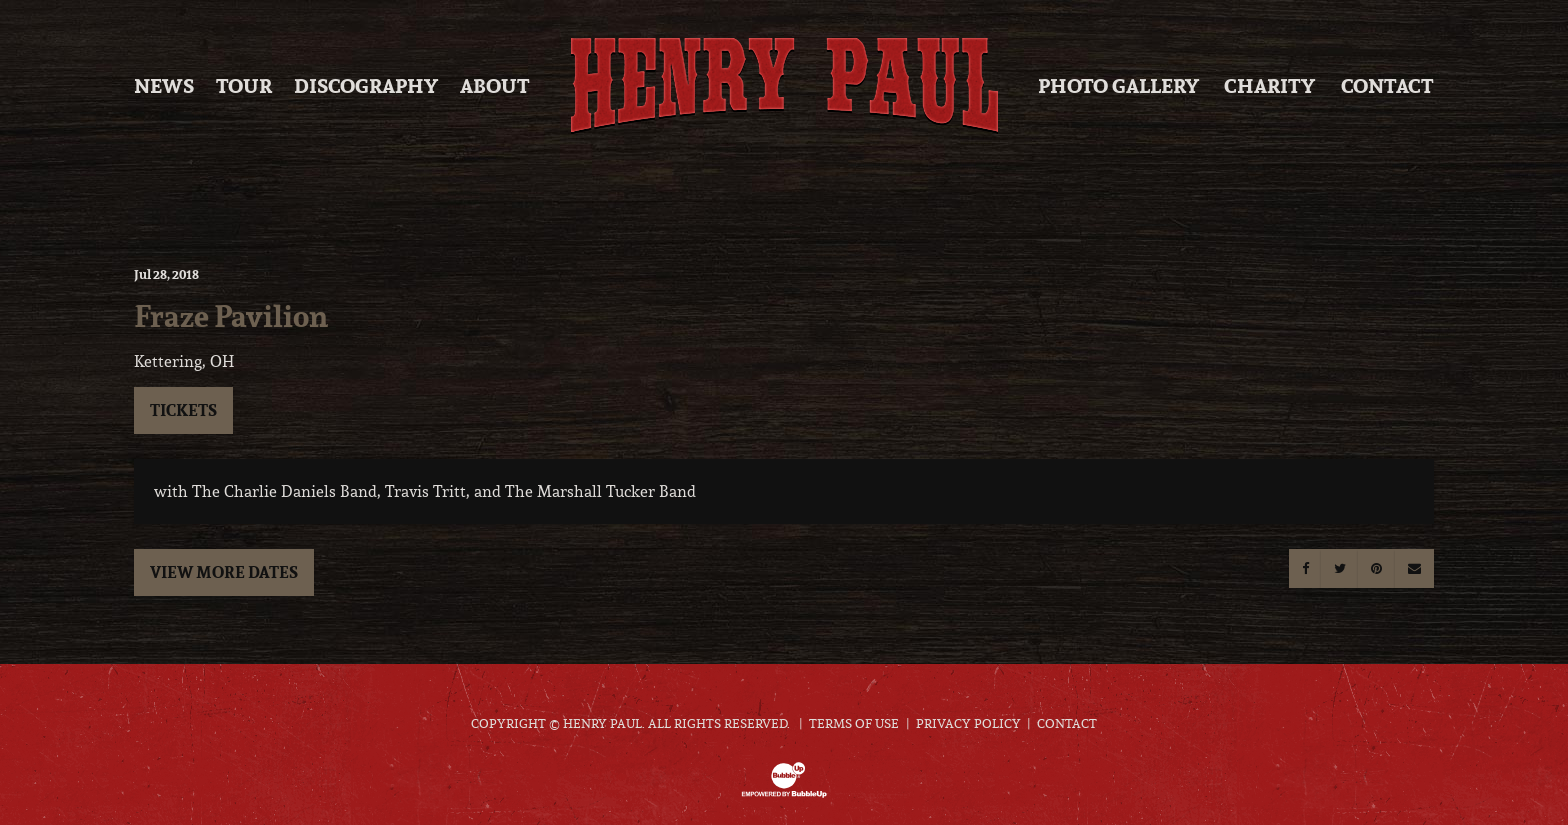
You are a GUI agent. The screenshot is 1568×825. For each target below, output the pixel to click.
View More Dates (224, 572)
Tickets (183, 410)
